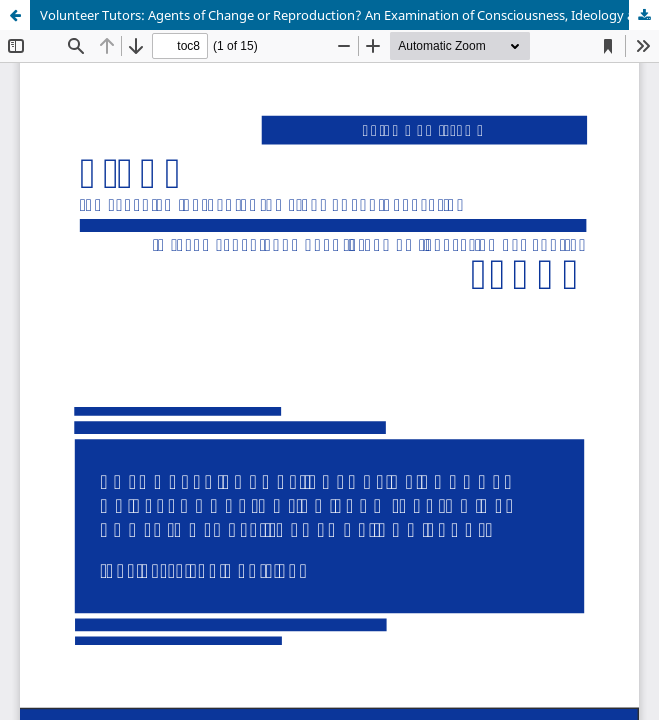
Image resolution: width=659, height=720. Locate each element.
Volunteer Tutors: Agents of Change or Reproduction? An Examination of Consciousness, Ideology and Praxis (349, 15)
